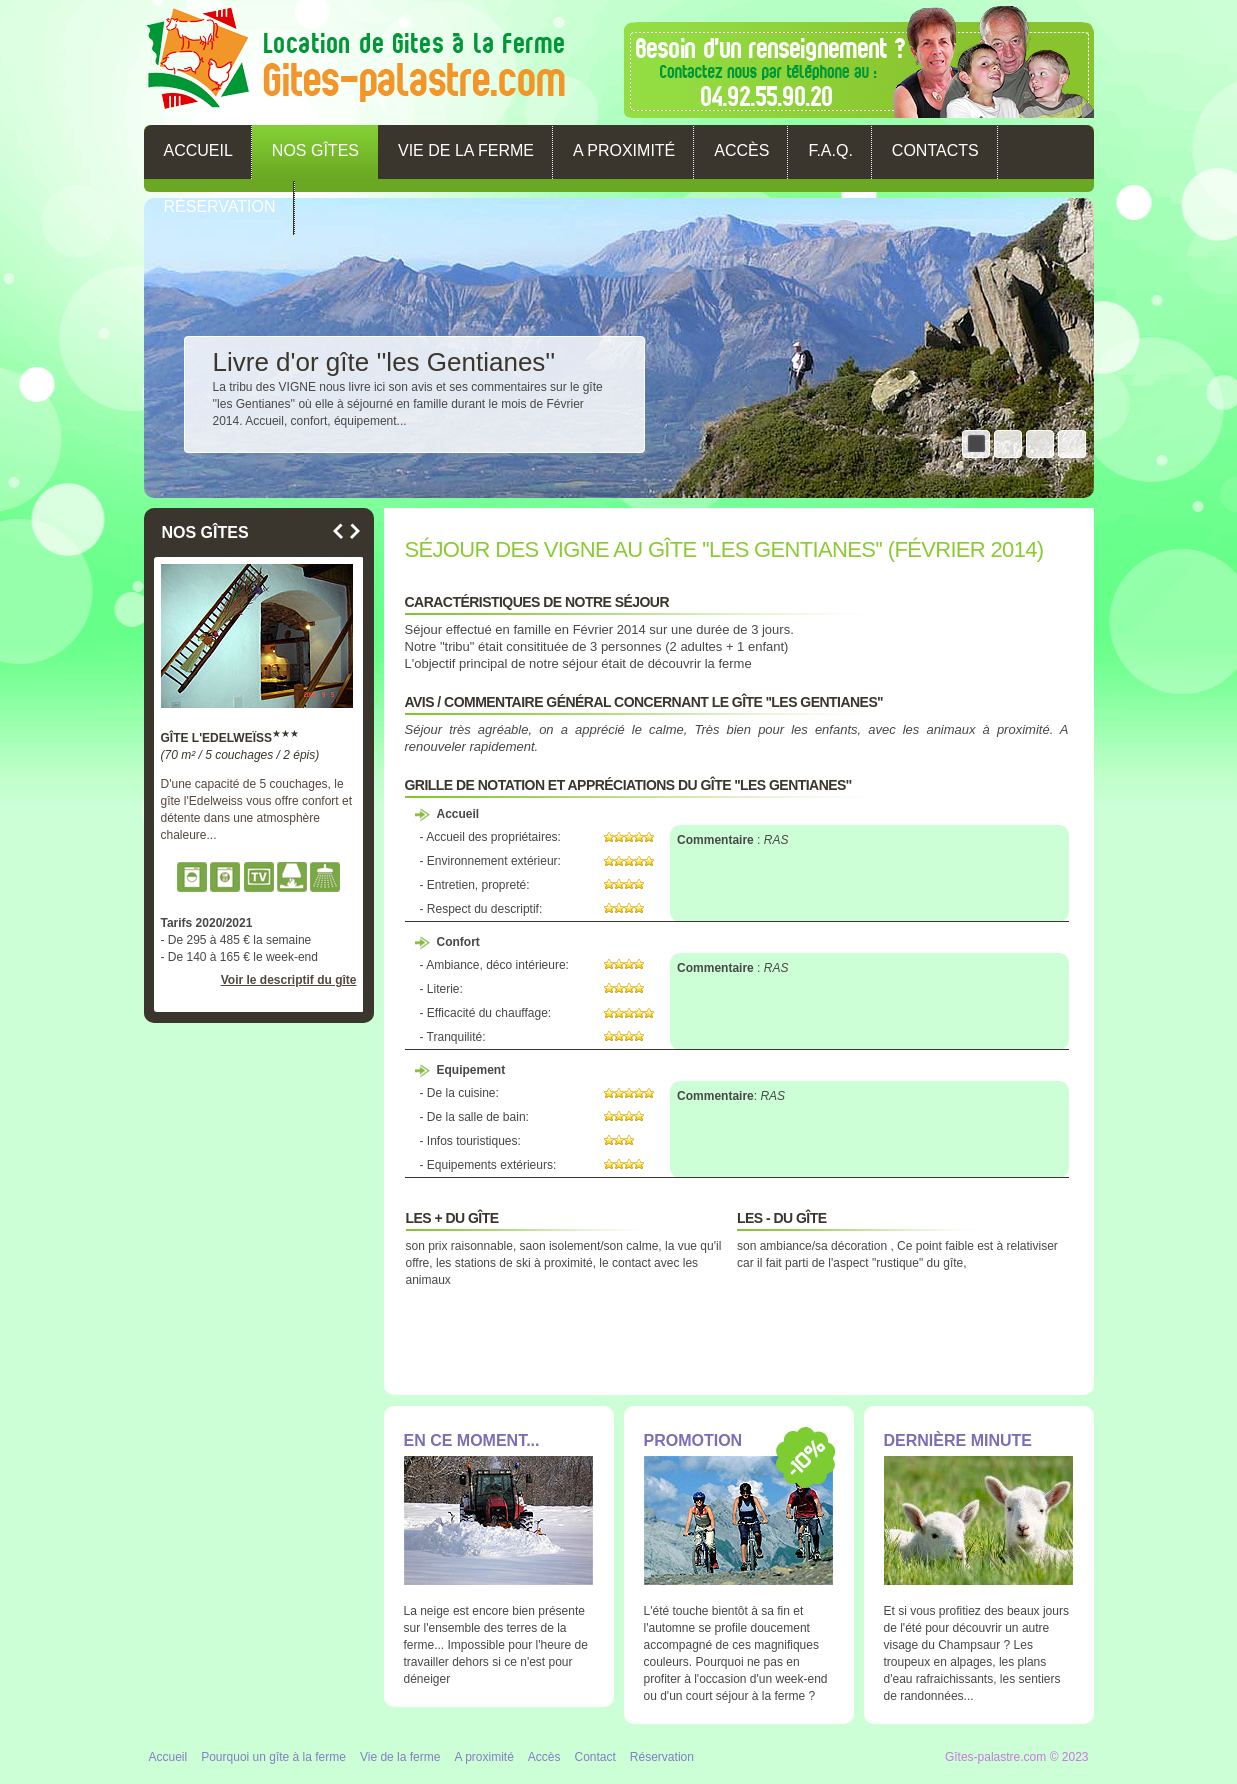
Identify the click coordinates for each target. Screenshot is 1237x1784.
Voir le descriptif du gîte (289, 980)
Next (355, 531)
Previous (338, 531)
